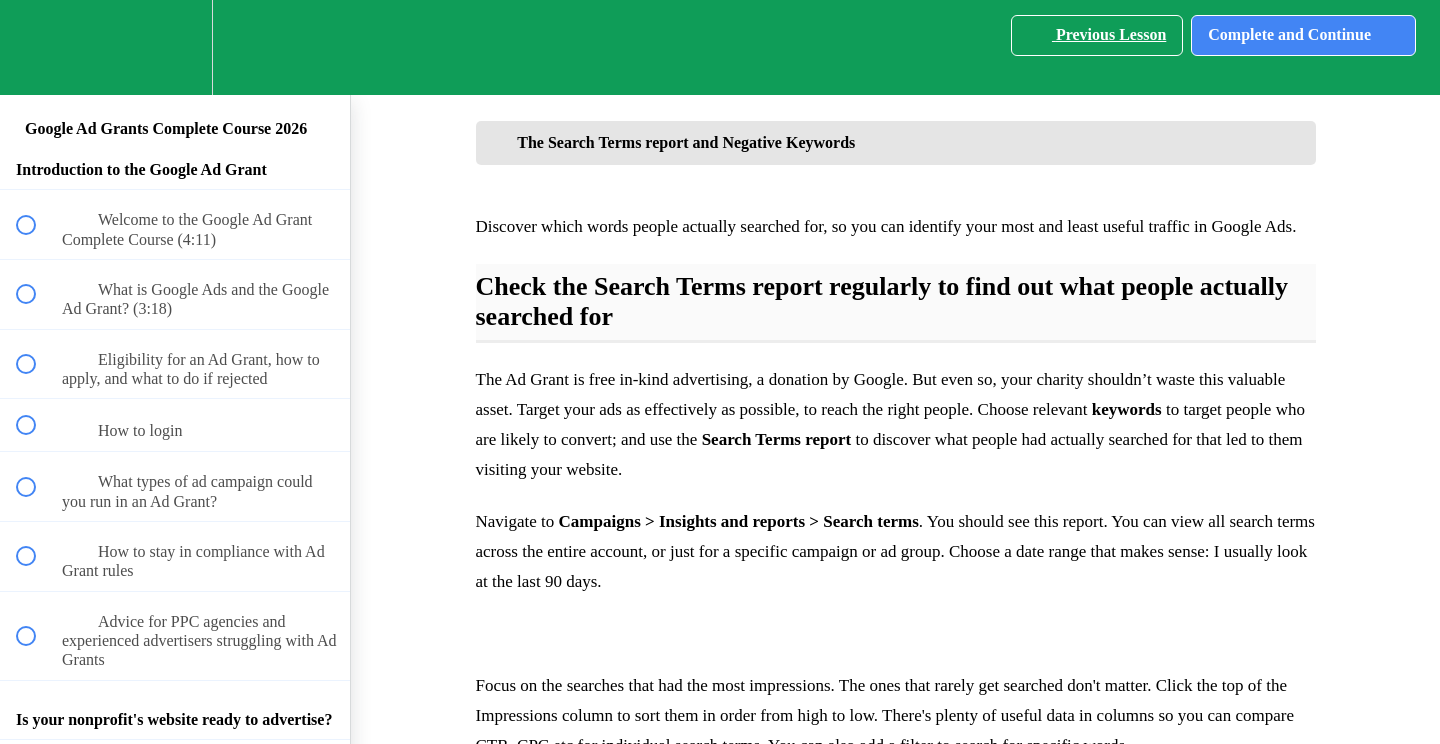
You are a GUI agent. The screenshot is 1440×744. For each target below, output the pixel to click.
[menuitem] (175, 47)
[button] (37, 47)
